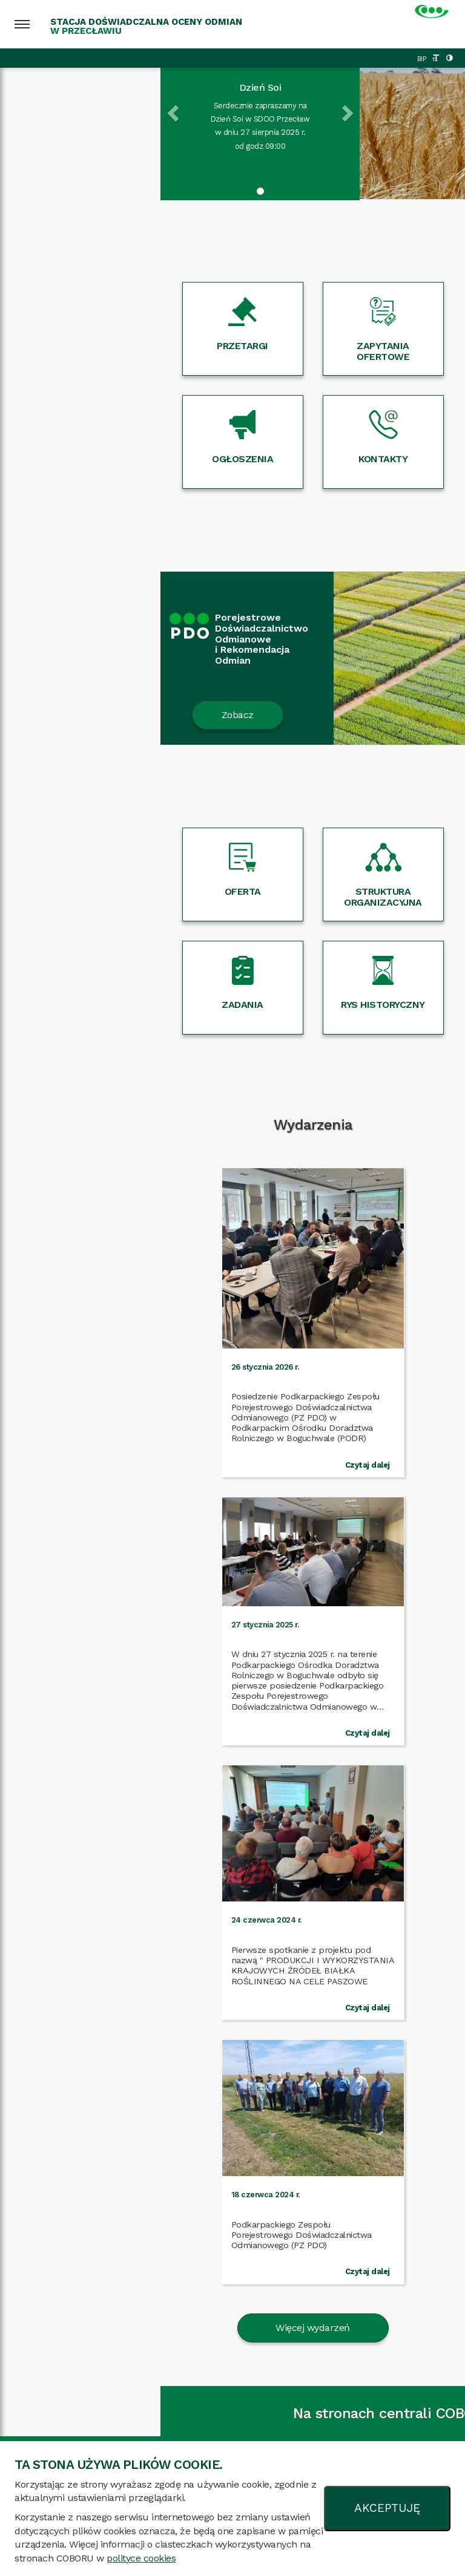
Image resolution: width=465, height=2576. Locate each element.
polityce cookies (141, 2558)
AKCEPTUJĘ (387, 2508)
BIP (421, 59)
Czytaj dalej (187, 1443)
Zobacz (77, 715)
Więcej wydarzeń (233, 1761)
